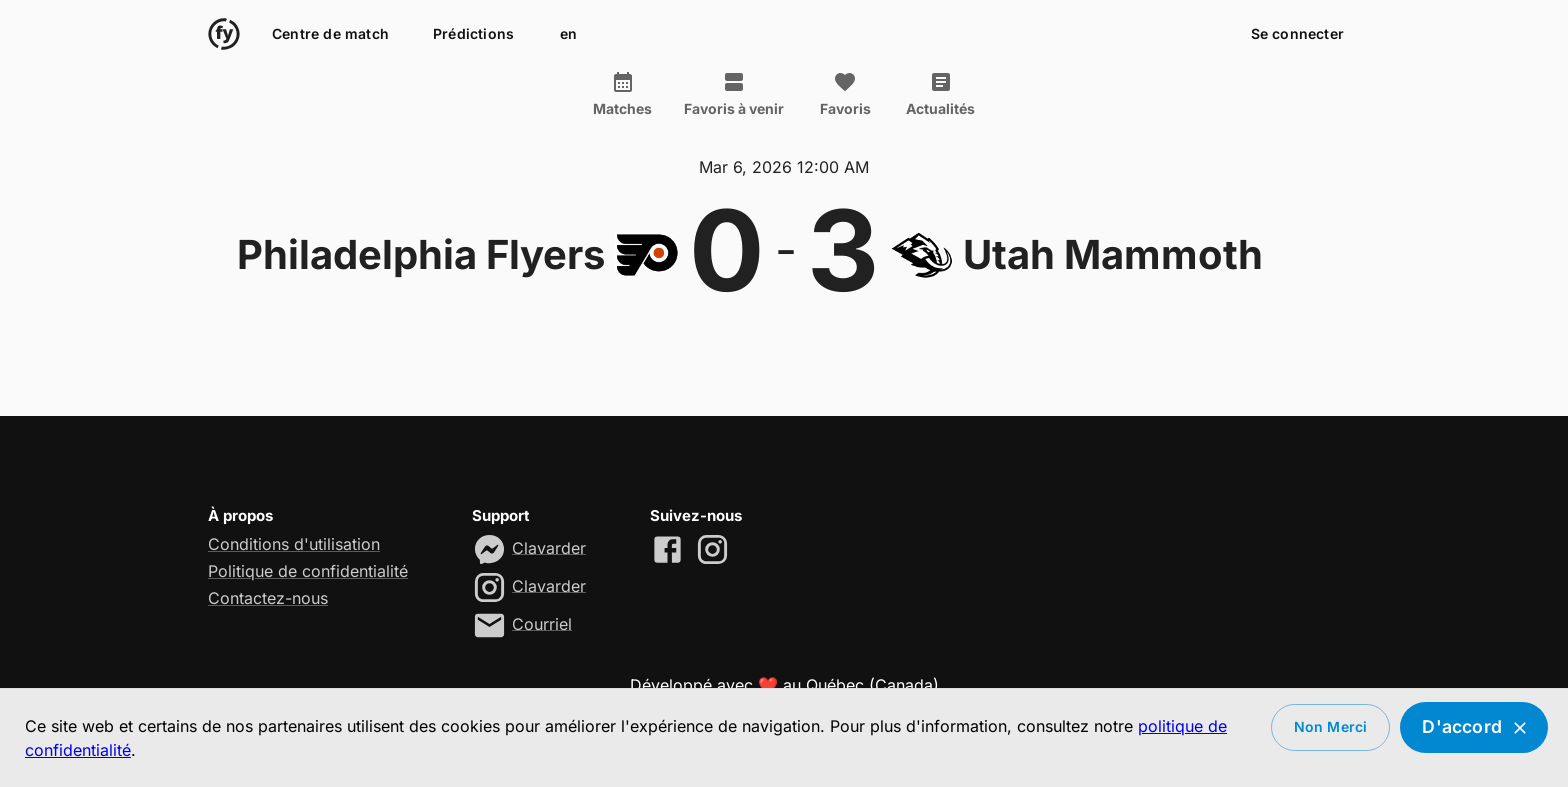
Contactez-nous (268, 598)
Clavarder (549, 547)
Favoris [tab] (845, 94)
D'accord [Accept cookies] (1474, 727)
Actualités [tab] (940, 94)
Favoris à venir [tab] (734, 94)
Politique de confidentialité (308, 571)
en (568, 34)
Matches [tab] (622, 94)
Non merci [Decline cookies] (1331, 727)
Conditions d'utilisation (294, 544)
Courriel (542, 623)
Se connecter (1297, 34)
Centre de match (330, 34)
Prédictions (473, 34)
